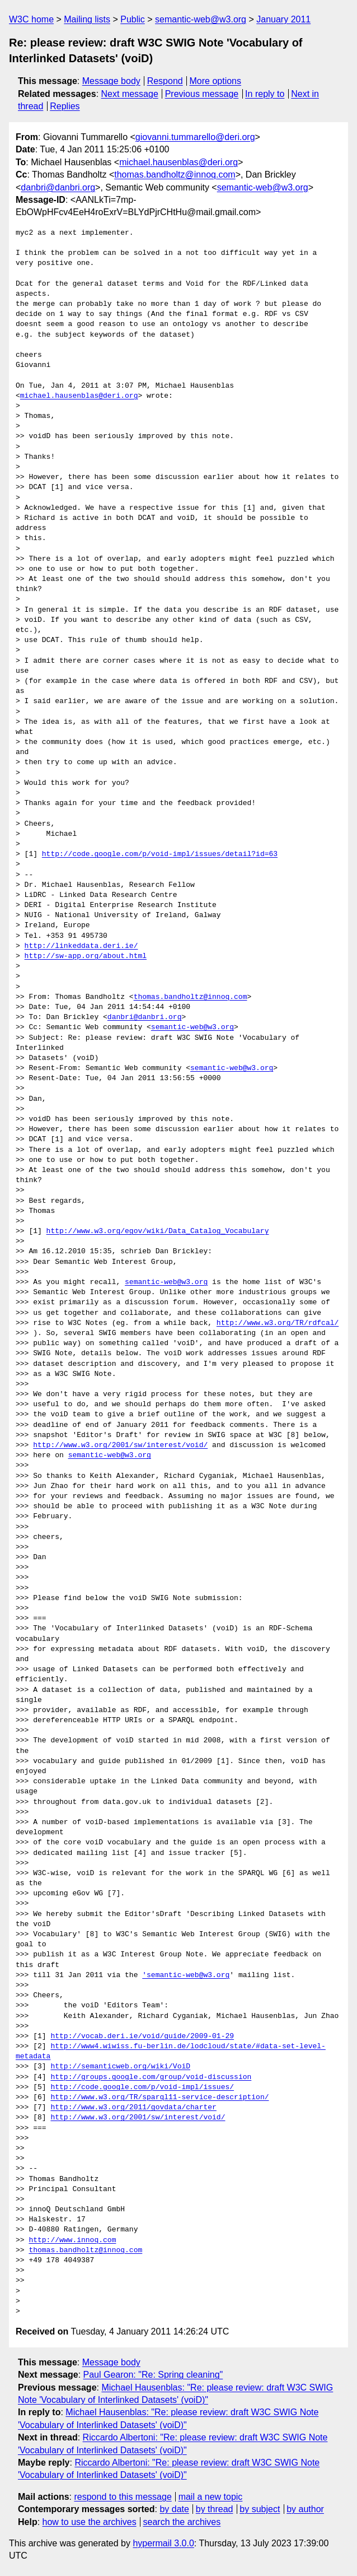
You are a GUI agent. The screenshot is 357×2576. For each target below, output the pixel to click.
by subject (259, 2509)
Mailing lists (87, 19)
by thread (214, 2509)
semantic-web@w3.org (200, 19)
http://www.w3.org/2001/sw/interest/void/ (120, 1445)
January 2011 (283, 19)
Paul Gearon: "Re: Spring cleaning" (153, 2374)
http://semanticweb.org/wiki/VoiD (120, 2067)
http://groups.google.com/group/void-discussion (150, 2077)
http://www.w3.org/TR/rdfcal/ (278, 1323)
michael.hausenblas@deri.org (178, 162)
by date (174, 2509)
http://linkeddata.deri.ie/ (81, 946)
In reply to (264, 94)
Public (132, 19)
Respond (165, 81)
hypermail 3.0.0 (163, 2543)
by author (305, 2509)
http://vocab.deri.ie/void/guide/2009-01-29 (142, 2036)
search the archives (182, 2522)
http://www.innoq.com (72, 2240)
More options (216, 81)
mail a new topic (210, 2496)
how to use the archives (90, 2522)
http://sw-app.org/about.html (86, 956)
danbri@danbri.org (58, 187)
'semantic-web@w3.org (185, 1975)
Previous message (202, 94)
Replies (64, 106)
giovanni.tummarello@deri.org (195, 137)
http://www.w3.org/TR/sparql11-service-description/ (159, 2098)
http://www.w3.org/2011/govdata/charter (133, 2108)
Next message (129, 94)
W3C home (31, 19)
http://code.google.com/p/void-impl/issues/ (142, 2087)
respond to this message (122, 2496)
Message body (111, 81)
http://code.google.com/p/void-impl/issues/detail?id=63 (160, 854)
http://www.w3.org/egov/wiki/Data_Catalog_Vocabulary (157, 1231)
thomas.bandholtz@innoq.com (174, 174)
